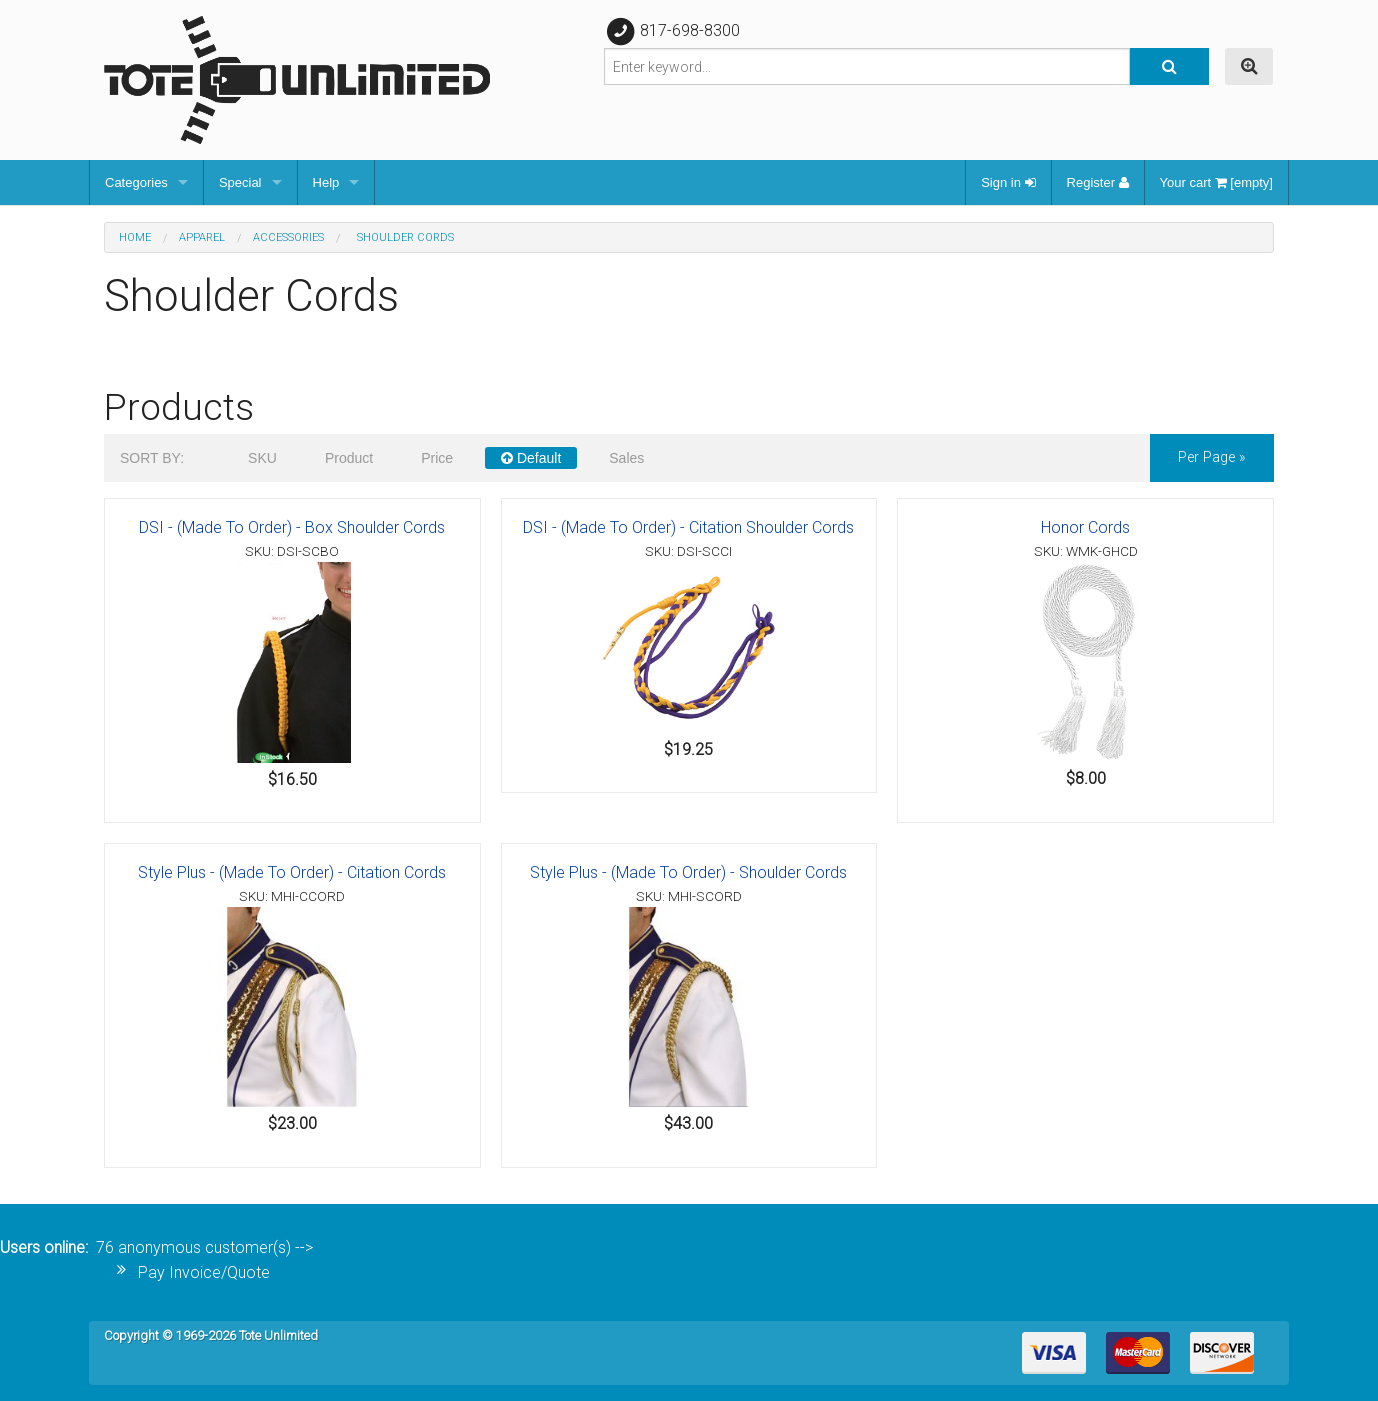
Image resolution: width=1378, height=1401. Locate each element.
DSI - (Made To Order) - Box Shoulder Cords (292, 527)
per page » (1212, 457)
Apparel (202, 237)
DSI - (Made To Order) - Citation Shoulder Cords (688, 527)
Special (240, 182)
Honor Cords (1085, 527)
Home (135, 237)
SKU (262, 458)
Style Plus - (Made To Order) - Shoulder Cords (688, 872)
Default (531, 458)
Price (437, 458)
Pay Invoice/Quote (204, 1272)
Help (326, 182)
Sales (626, 458)
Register (1098, 182)
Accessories (288, 237)
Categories (136, 182)
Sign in (1008, 182)
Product (349, 458)
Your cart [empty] (1216, 182)
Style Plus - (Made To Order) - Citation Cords (292, 872)
